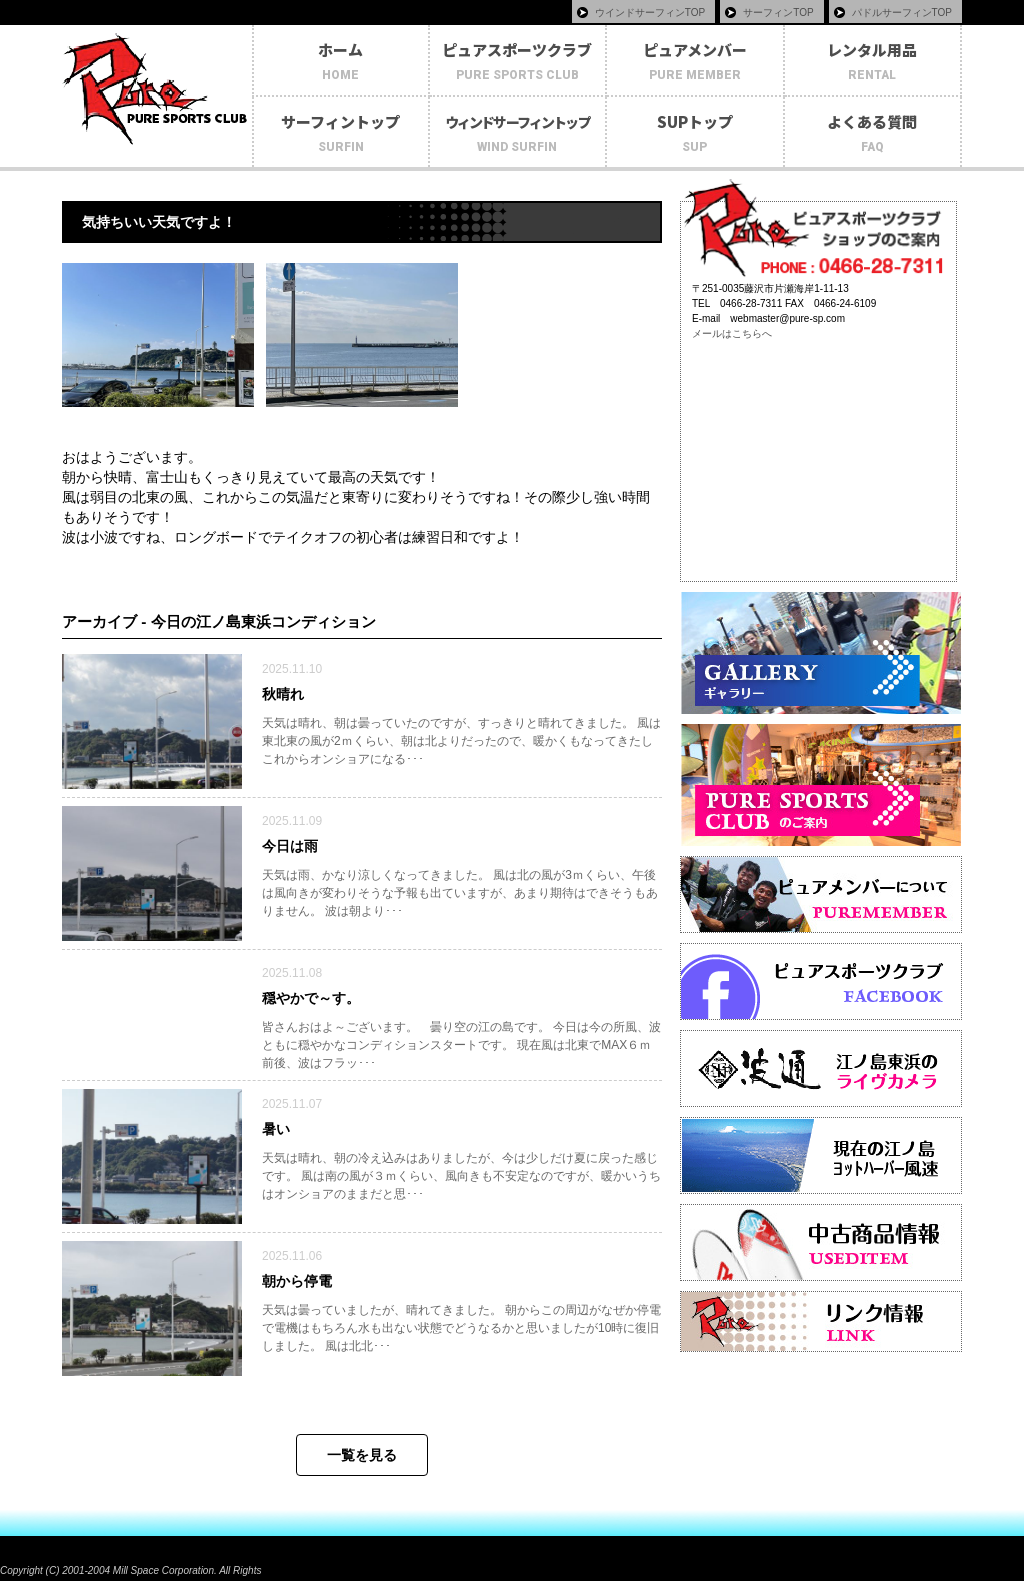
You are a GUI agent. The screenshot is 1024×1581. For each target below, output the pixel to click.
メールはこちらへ (732, 333)
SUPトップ (695, 134)
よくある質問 (873, 134)
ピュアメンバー (695, 62)
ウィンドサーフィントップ (518, 134)
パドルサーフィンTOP (902, 12)
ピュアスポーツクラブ (518, 62)
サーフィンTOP (778, 12)
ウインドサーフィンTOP (650, 12)
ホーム (341, 62)
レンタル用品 (873, 62)
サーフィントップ (341, 134)
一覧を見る (362, 1455)
